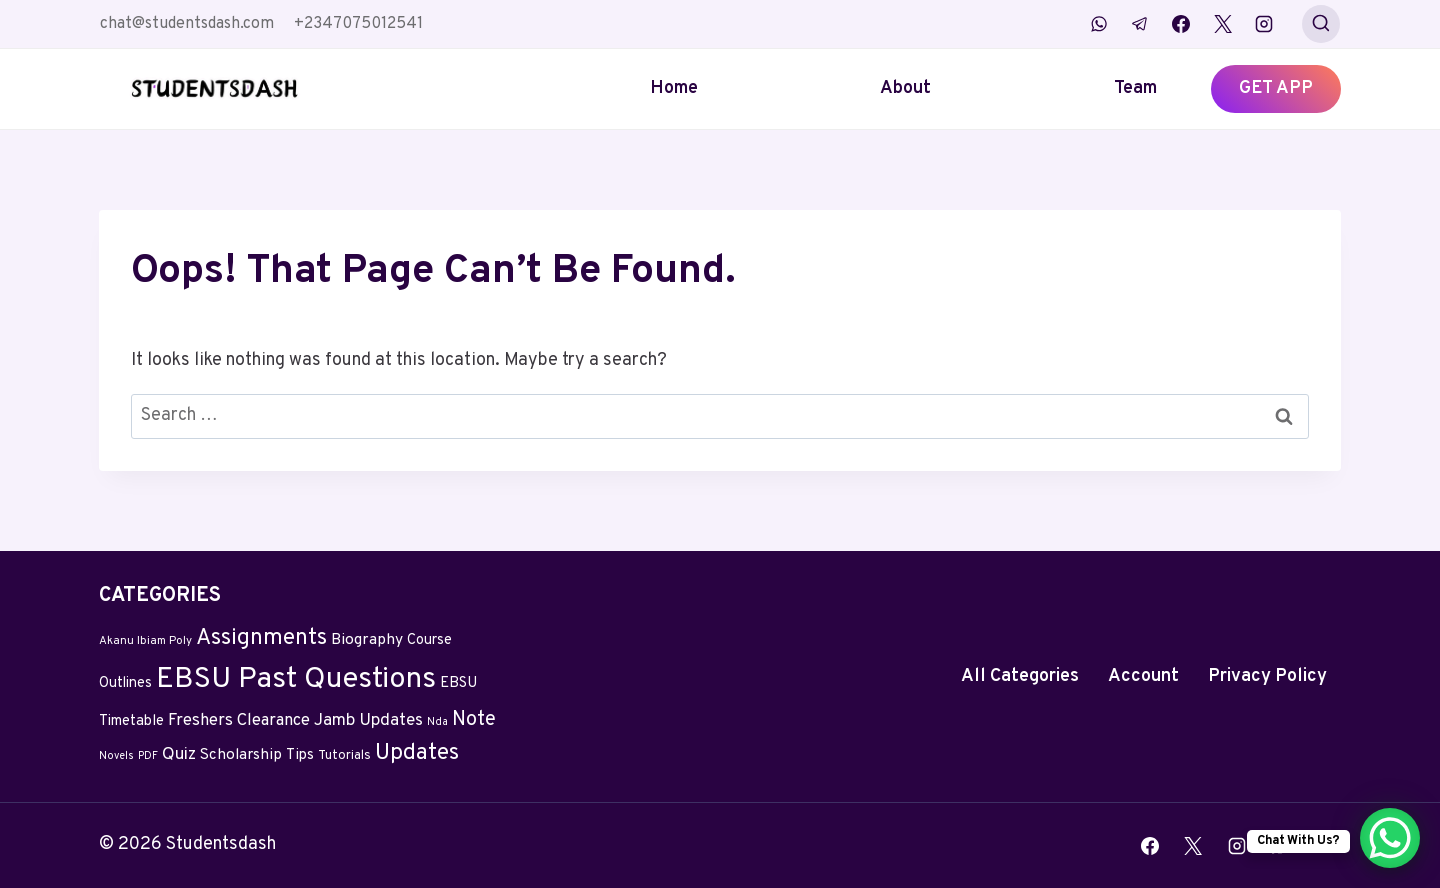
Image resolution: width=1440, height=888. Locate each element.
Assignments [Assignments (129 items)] (261, 638)
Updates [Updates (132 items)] (417, 753)
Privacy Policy (1267, 676)
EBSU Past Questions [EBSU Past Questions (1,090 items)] (296, 679)
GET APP (1276, 88)
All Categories (1020, 676)
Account (1143, 676)
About (905, 88)
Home (674, 88)
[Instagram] (1264, 24)
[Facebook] (1181, 24)
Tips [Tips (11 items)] (300, 755)
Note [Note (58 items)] (474, 720)
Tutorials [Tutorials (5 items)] (344, 756)
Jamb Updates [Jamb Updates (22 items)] (368, 721)
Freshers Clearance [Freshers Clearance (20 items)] (239, 720)
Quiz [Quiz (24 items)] (179, 755)
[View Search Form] (1321, 24)
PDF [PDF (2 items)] (148, 756)
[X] (1223, 24)
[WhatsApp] (1099, 24)
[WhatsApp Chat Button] (1390, 838)
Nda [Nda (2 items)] (437, 722)
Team (1135, 88)
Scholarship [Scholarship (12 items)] (241, 755)
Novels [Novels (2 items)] (116, 756)
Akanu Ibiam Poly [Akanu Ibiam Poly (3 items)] (145, 641)
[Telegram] (1140, 24)
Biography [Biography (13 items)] (367, 640)
